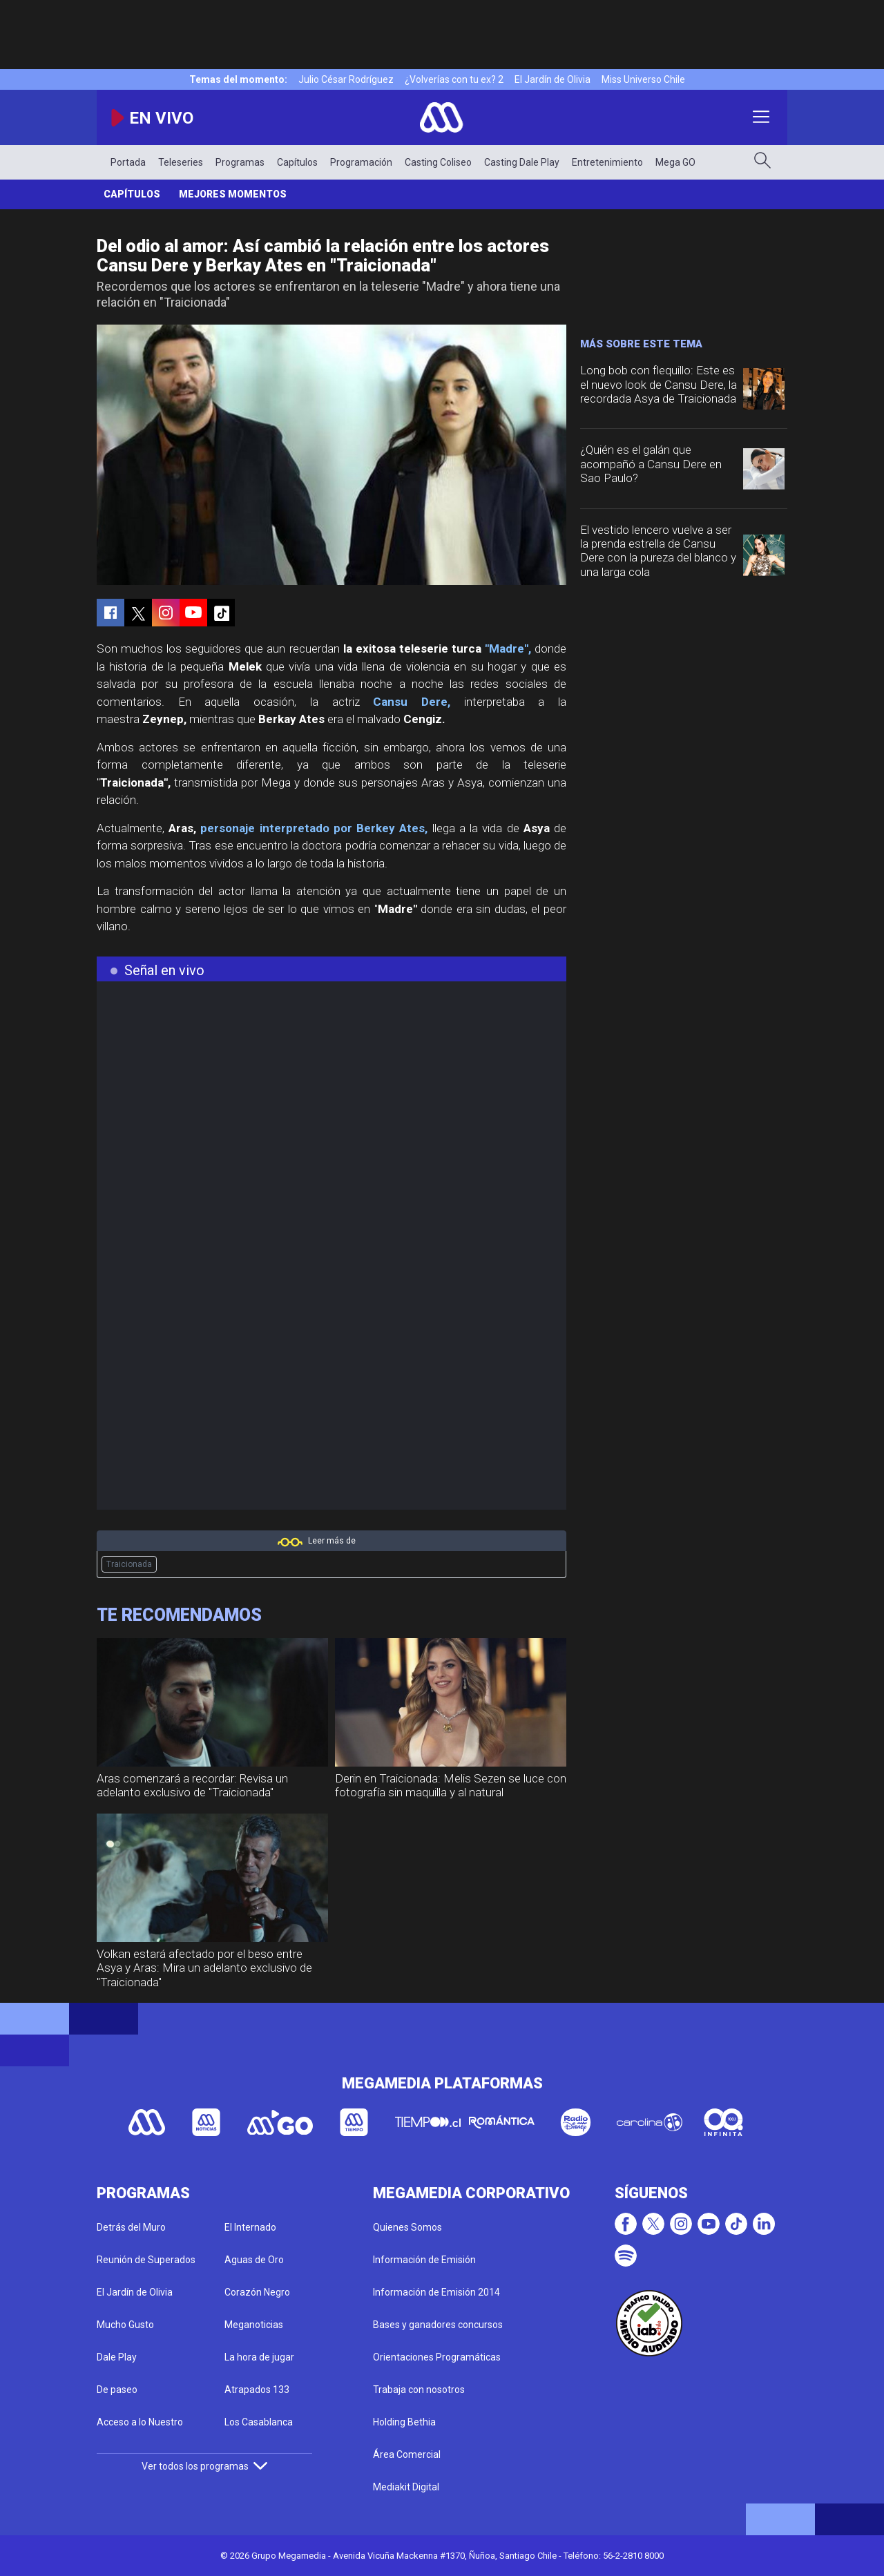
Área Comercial (407, 2454)
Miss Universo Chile (643, 79)
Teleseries (180, 162)
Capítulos (297, 162)
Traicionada (129, 1564)
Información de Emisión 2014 (436, 2292)
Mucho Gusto (125, 2324)
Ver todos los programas (204, 2466)
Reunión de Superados (146, 2259)
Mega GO (675, 162)
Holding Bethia (404, 2422)
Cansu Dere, (411, 702)
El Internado (250, 2227)
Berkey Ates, (391, 828)
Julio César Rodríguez (346, 79)
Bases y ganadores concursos (438, 2324)
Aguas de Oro (254, 2259)
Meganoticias (253, 2324)
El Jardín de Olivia (552, 79)
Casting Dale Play (521, 162)
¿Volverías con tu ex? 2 (454, 79)
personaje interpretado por (276, 828)
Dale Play (117, 2357)
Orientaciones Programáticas (437, 2357)
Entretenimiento (607, 162)
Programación (361, 162)
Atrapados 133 (256, 2389)
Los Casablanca (258, 2422)
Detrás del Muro (131, 2227)
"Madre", (508, 648)
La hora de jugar (259, 2357)
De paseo (117, 2389)
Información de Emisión (424, 2259)
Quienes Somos (407, 2227)
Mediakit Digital (406, 2486)
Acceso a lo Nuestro (140, 2422)
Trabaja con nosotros (419, 2389)
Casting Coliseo (438, 162)
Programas (240, 162)
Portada (128, 162)
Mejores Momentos (233, 194)
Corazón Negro (257, 2292)
